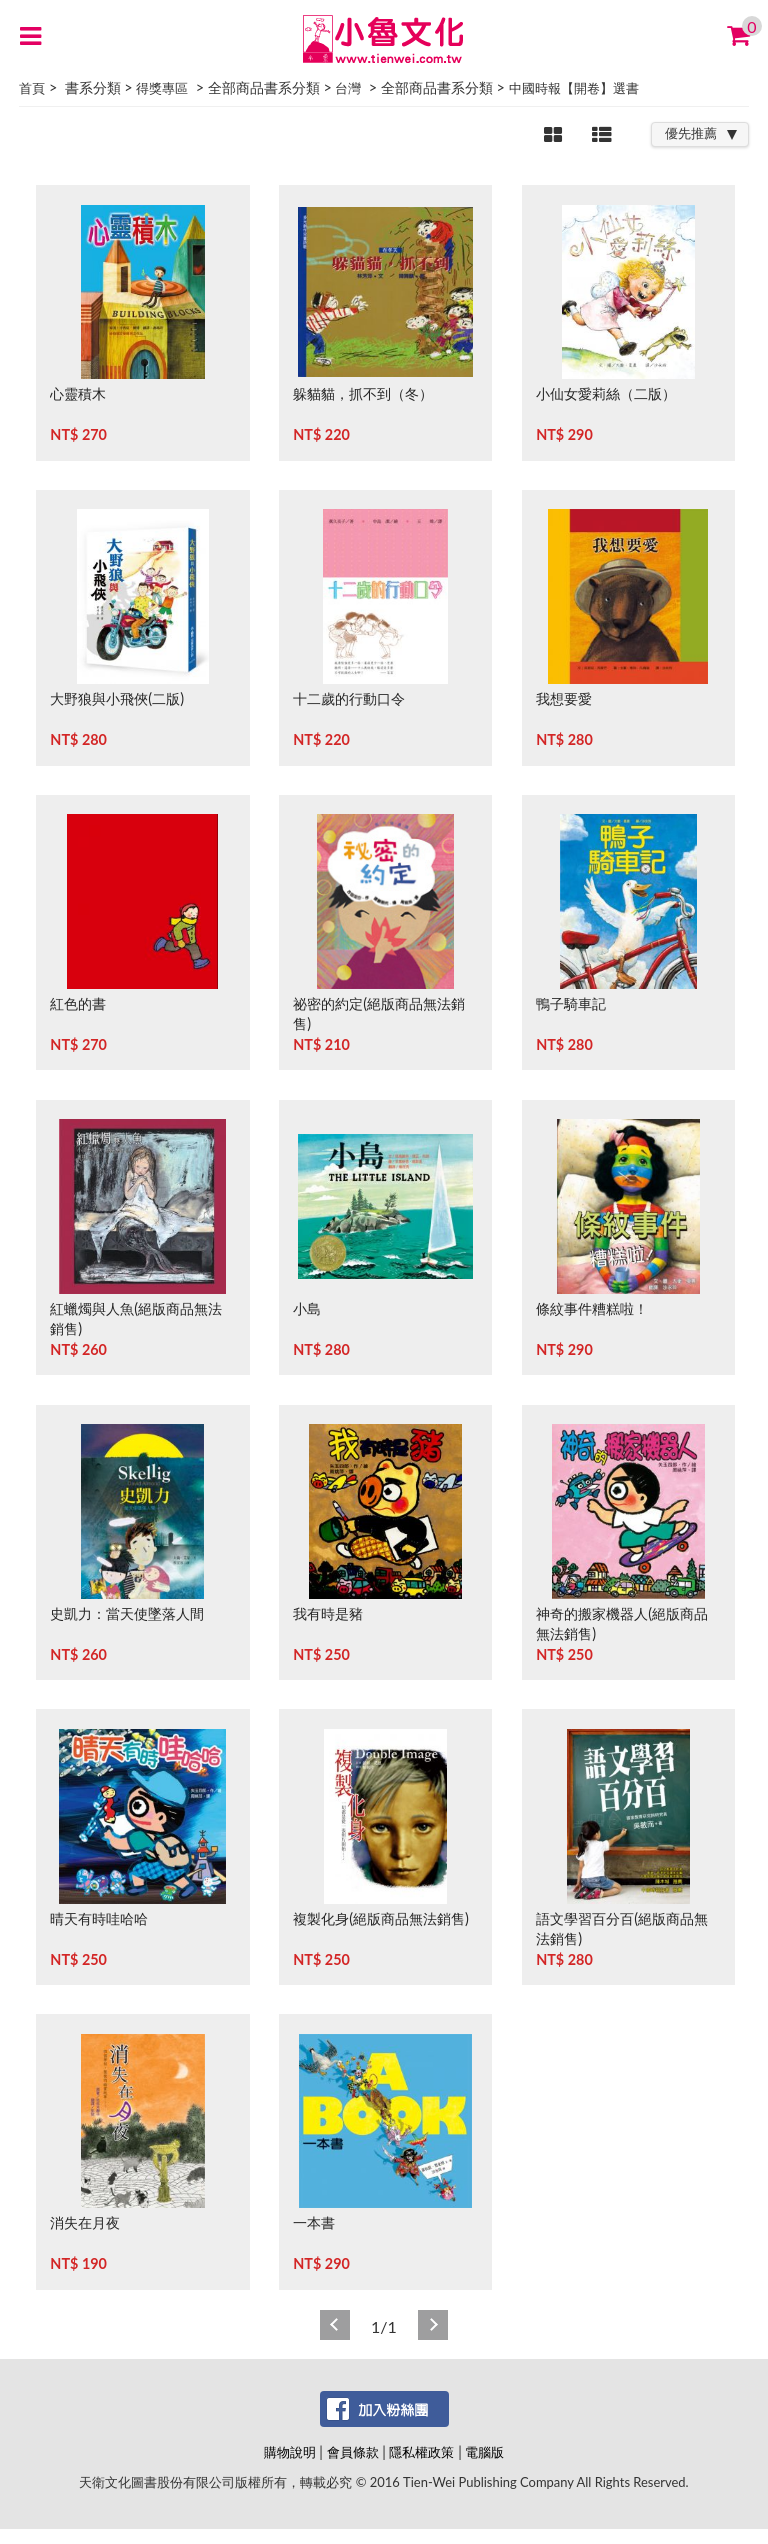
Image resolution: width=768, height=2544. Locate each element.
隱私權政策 (421, 2452)
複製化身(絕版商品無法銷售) (381, 1918)
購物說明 (290, 2452)
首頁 (32, 88)
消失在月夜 (85, 2222)
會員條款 (353, 2452)
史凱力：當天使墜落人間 (127, 1613)
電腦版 (484, 2452)
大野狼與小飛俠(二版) (117, 698)
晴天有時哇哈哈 (99, 1918)
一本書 (314, 2222)
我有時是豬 (328, 1613)
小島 (307, 1308)
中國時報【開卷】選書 (574, 88)
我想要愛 (564, 698)
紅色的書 (78, 1003)
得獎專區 (162, 88)
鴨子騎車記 (571, 1003)
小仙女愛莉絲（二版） (606, 393)
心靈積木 (78, 393)
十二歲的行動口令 (349, 698)
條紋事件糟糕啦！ (592, 1308)
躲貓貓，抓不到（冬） (363, 393)
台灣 (348, 88)
